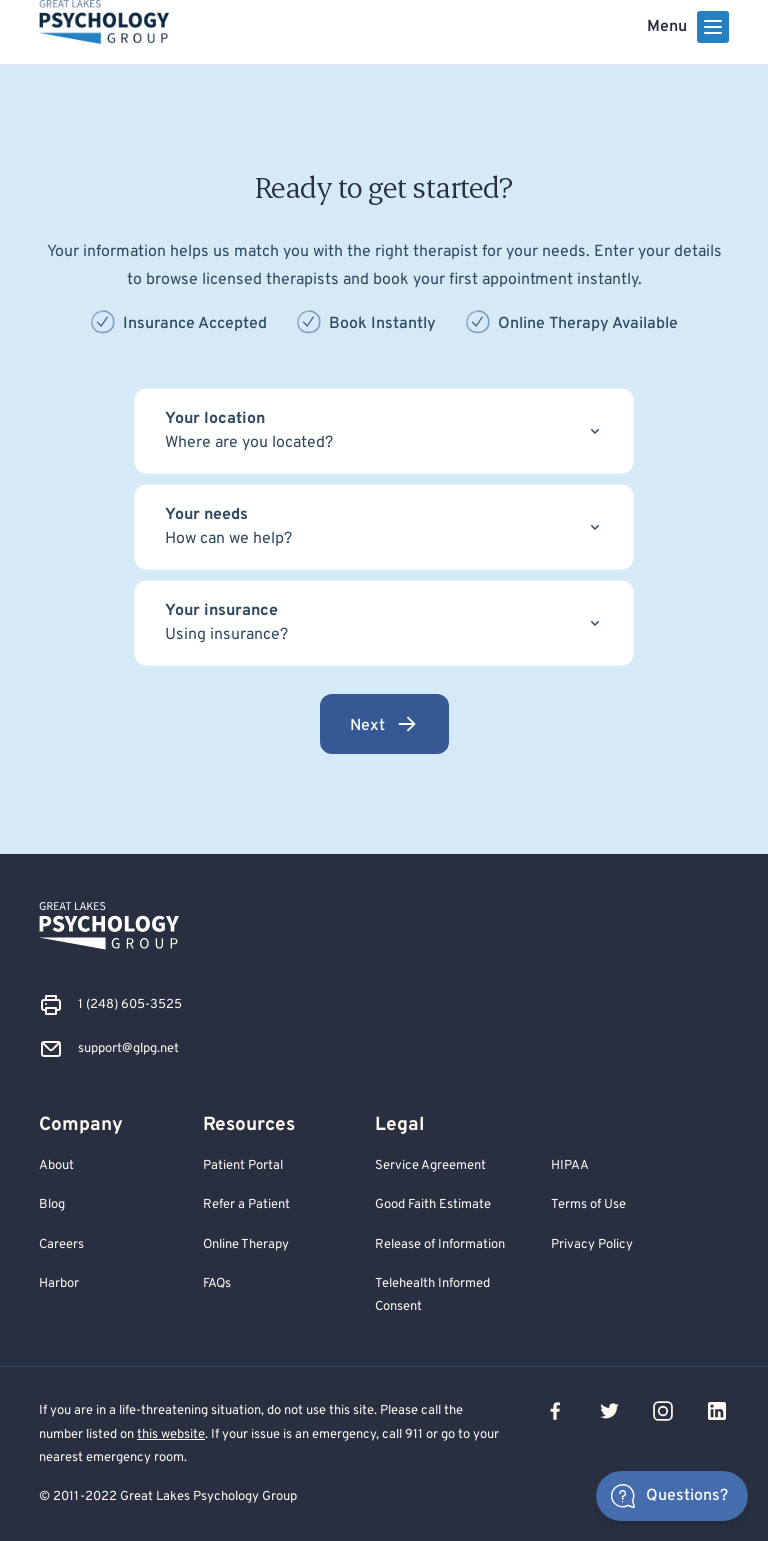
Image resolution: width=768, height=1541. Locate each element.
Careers (61, 1244)
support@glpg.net (128, 1048)
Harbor (59, 1283)
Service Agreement (430, 1165)
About (56, 1165)
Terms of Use (588, 1204)
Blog (52, 1204)
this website (171, 1434)
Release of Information (440, 1244)
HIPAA (570, 1165)
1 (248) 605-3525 (130, 1004)
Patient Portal (243, 1165)
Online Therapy (246, 1244)
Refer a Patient (246, 1204)
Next (384, 724)
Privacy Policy (592, 1244)
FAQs (217, 1283)
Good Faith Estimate (433, 1204)
